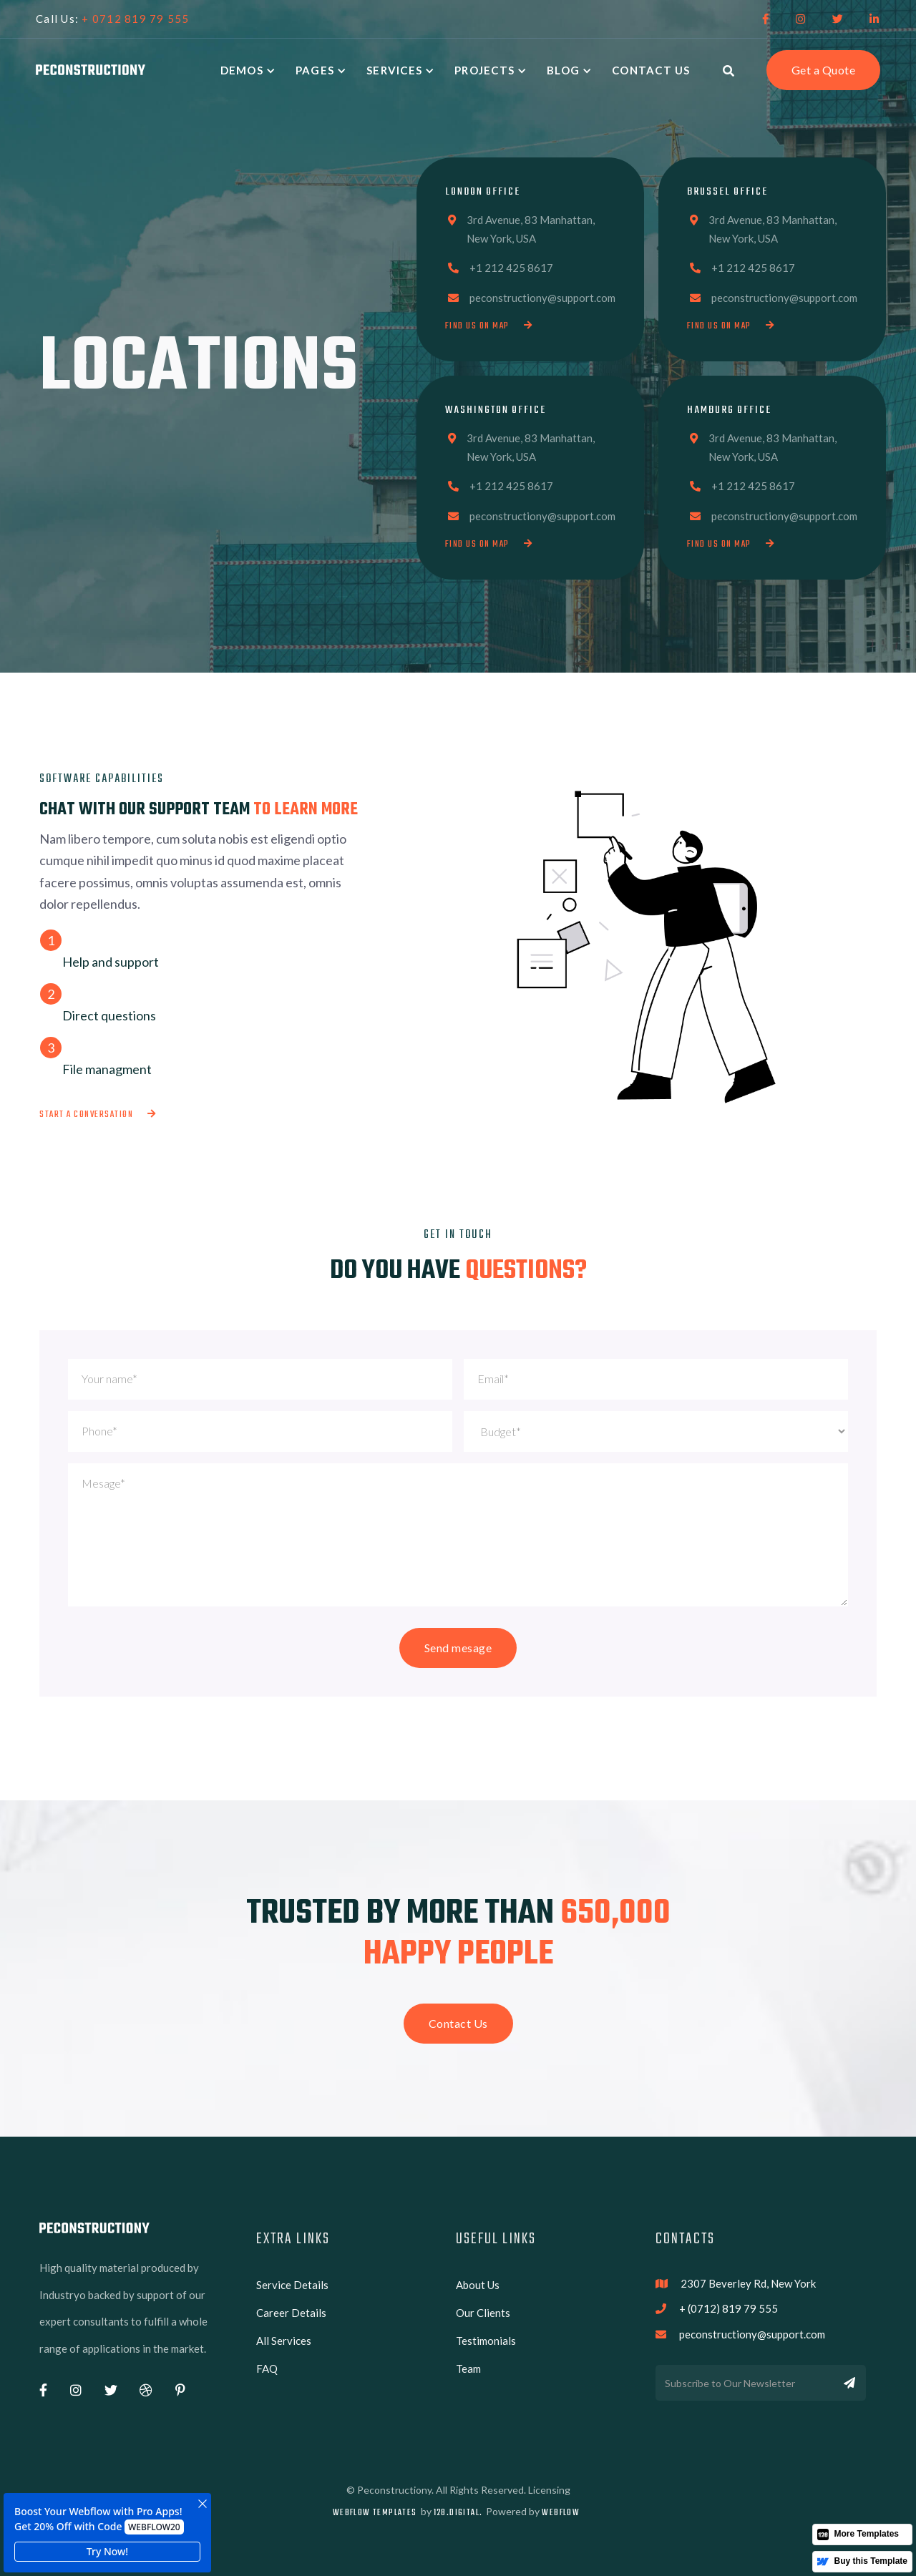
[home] (90, 69)
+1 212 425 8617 (511, 267)
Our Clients (483, 2312)
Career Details (291, 2312)
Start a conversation (98, 1114)
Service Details (292, 2284)
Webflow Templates (375, 2513)
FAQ (267, 2368)
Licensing (549, 2490)
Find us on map (489, 325)
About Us (478, 2284)
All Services (283, 2340)
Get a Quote (823, 70)
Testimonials (486, 2340)
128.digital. (458, 2513)
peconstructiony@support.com (542, 297)
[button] (250, 70)
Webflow (561, 2513)
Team (468, 2368)
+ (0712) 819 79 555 (728, 2308)
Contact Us (651, 70)
